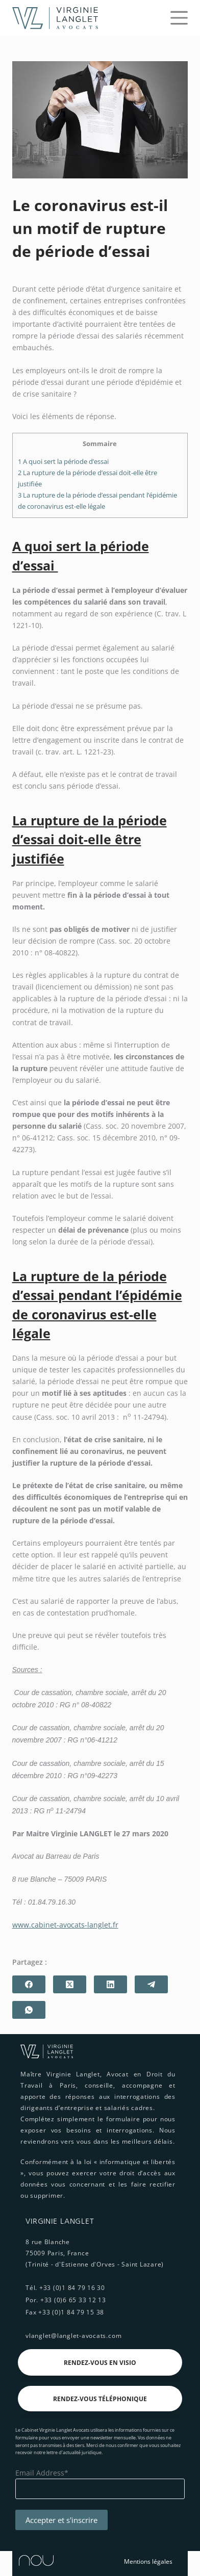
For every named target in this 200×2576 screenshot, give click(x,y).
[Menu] (179, 18)
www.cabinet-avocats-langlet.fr (65, 1925)
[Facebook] (28, 1984)
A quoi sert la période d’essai (64, 461)
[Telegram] (151, 1984)
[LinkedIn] (110, 1984)
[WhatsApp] (28, 2010)
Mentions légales (148, 2561)
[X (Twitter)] (69, 1984)
